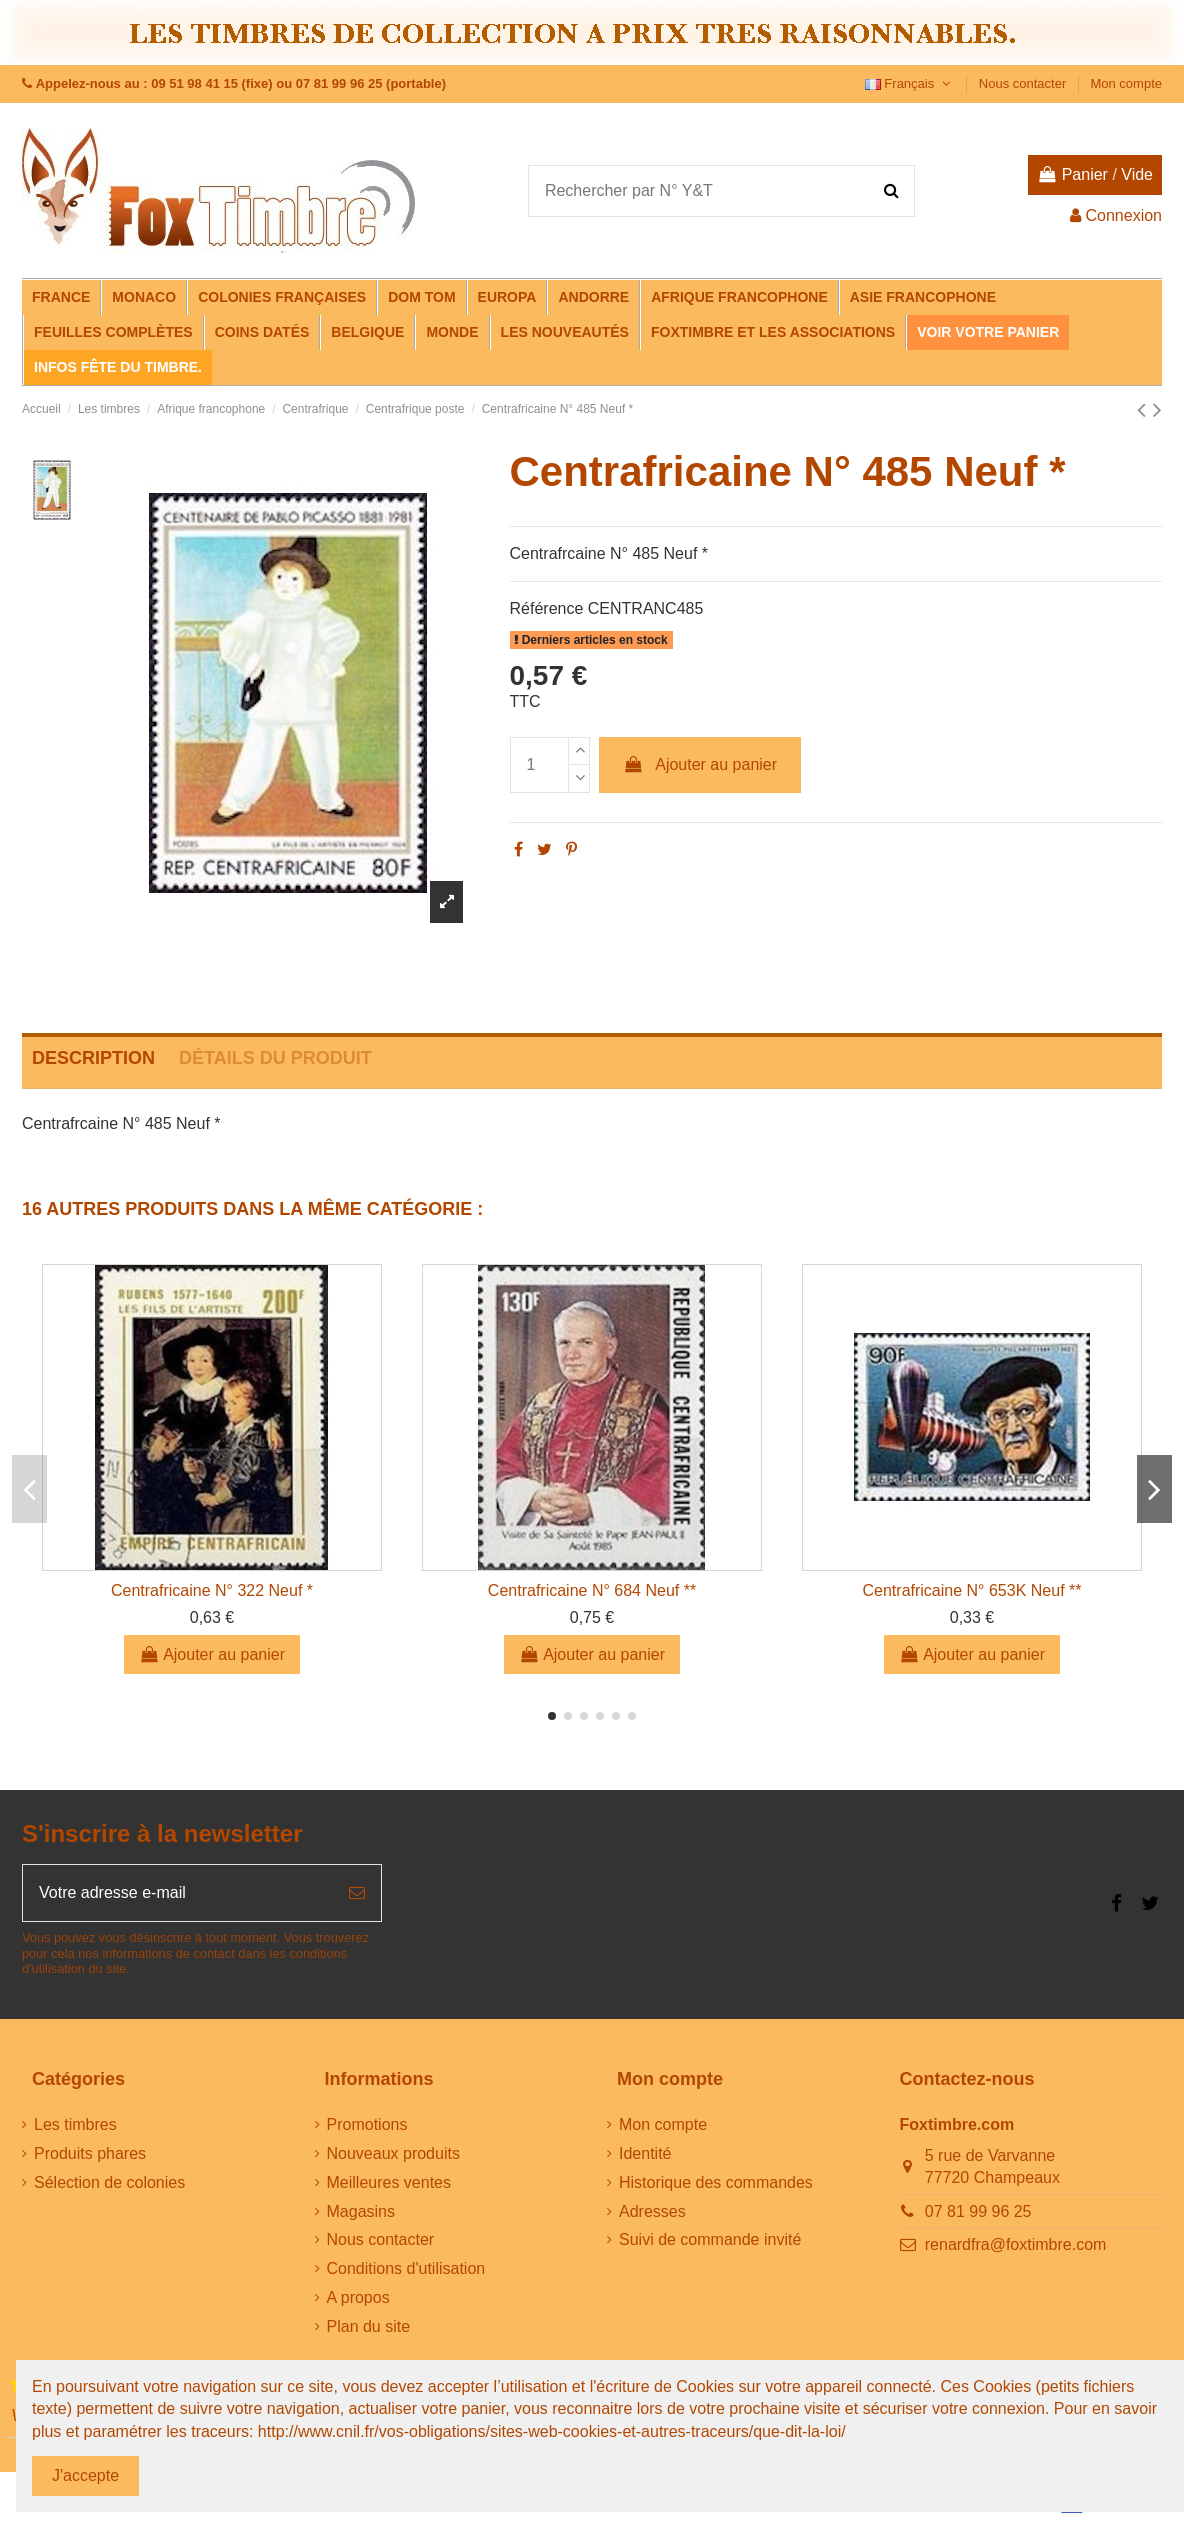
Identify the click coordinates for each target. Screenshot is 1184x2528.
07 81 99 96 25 (978, 2211)
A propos (358, 2297)
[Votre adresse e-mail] (178, 1893)
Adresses (652, 2211)
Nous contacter (1024, 83)
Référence (547, 608)
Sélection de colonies (109, 2182)
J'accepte (85, 2475)
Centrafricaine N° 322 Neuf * (212, 1590)
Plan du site (369, 2326)
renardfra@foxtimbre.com (1016, 2244)
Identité (645, 2153)
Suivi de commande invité (710, 2239)
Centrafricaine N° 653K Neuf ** (972, 1590)
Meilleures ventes (389, 2182)
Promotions (367, 2124)
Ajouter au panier (700, 764)
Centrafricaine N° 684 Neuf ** (592, 1590)
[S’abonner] (357, 1893)
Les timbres (75, 2124)
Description (93, 1058)
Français (910, 83)
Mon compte (1126, 83)
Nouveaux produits (393, 2153)
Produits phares (90, 2153)
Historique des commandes (716, 2182)
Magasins (361, 2211)
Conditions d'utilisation (406, 2268)
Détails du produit (275, 1058)
